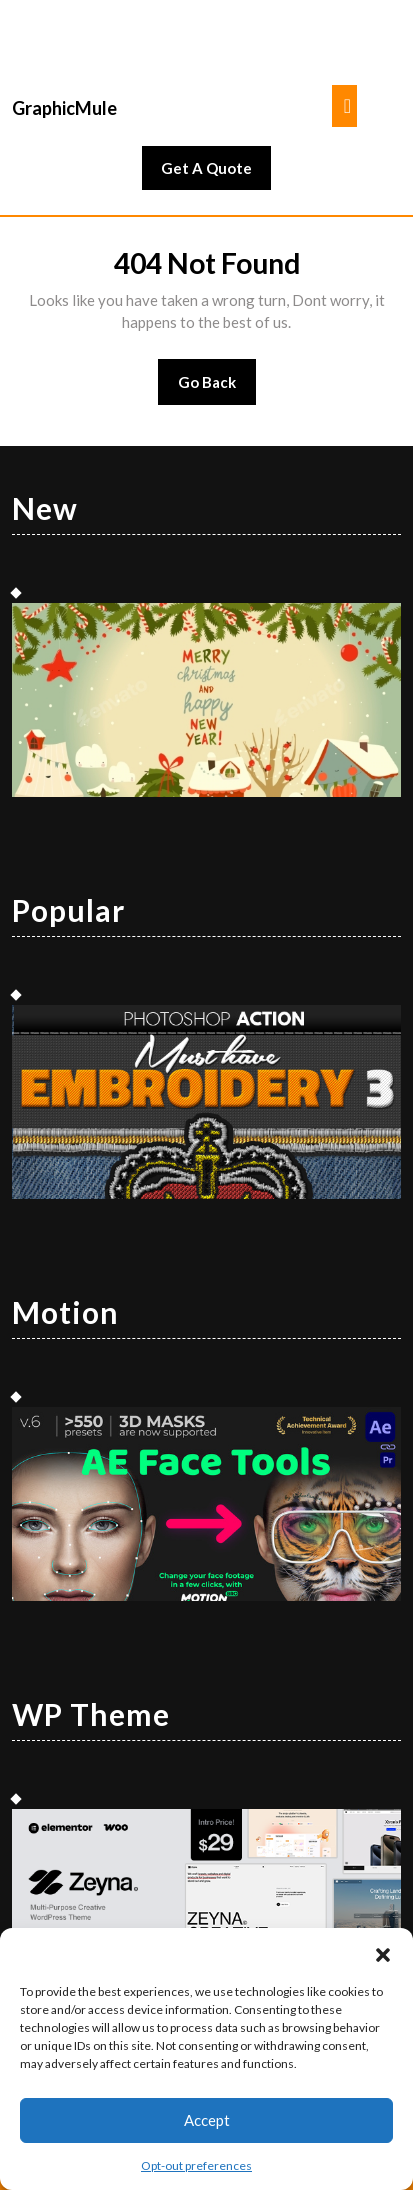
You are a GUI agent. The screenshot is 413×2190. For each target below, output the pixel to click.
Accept (207, 2120)
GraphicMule (64, 108)
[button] (383, 1953)
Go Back (217, 388)
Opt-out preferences (196, 2165)
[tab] (344, 106)
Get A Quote (216, 173)
